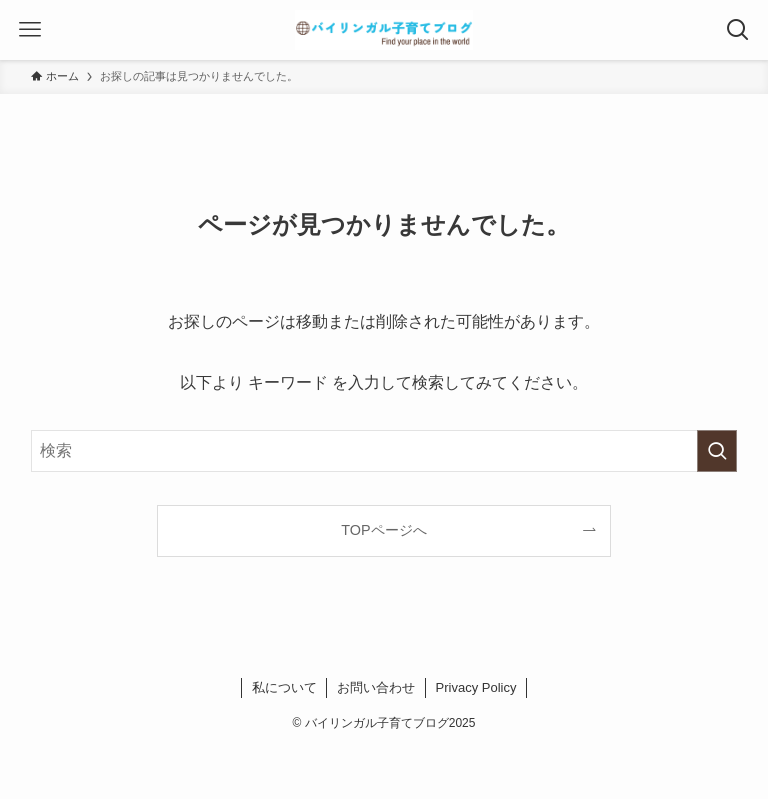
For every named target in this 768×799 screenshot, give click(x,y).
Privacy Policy (476, 687)
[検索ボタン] (738, 30)
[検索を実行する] (717, 451)
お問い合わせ (376, 687)
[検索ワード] (384, 451)
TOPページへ (383, 530)
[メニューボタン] (30, 30)
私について (284, 687)
